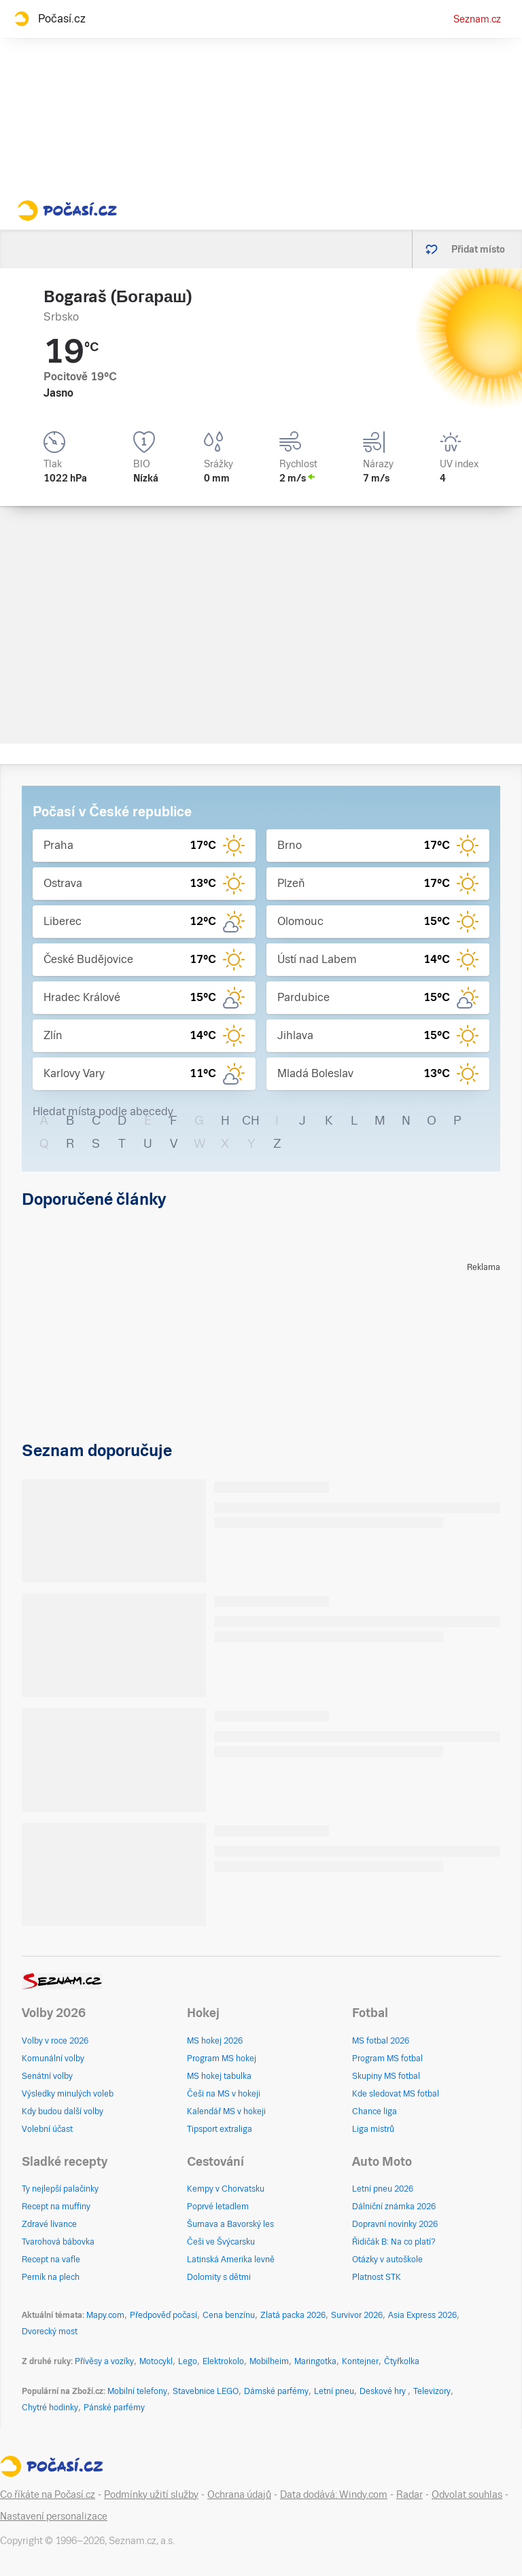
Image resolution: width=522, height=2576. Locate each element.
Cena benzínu (229, 2315)
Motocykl (156, 2361)
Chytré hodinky (50, 2407)
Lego (187, 2361)
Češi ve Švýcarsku (221, 2242)
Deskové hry (384, 2391)
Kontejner (360, 2361)
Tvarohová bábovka (58, 2242)
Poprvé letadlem (218, 2206)
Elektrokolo (223, 2361)
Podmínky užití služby (151, 2494)
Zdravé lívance (49, 2224)
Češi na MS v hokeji (223, 2094)
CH (251, 1120)
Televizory (432, 2391)
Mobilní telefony (137, 2391)
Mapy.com (105, 2315)
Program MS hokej (221, 2058)
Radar (409, 2494)
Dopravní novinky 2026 (395, 2224)
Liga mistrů (373, 2129)
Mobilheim (269, 2361)
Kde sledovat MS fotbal (395, 2094)
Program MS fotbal (387, 2058)
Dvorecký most (49, 2331)
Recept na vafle (51, 2259)
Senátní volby (47, 2076)
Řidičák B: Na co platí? (394, 2242)
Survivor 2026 (357, 2315)
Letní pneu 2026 (382, 2189)
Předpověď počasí (163, 2315)
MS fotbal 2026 (380, 2041)
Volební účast (47, 2129)
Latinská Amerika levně (231, 2259)
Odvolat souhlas (467, 2494)
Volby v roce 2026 (55, 2041)
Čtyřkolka (401, 2361)
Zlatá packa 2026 (293, 2315)
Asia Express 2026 (422, 2315)
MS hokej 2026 (215, 2041)
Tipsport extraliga (219, 2129)
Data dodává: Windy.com (333, 2494)
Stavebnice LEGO (206, 2391)
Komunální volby (53, 2058)
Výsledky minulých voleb (68, 2094)
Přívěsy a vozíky (104, 2361)
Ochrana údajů (239, 2494)
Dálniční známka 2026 (394, 2206)
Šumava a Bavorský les (230, 2224)
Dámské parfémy (276, 2391)
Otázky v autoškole (387, 2259)
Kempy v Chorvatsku (225, 2189)
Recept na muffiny (56, 2206)
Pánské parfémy (114, 2407)
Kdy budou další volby (62, 2111)
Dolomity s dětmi (219, 2277)
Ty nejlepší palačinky (60, 2189)
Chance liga (374, 2111)
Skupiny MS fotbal (386, 2076)
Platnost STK (376, 2277)
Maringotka (315, 2361)
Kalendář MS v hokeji (226, 2111)
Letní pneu (334, 2391)
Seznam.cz (477, 19)
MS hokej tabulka (219, 2076)
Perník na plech (51, 2277)
